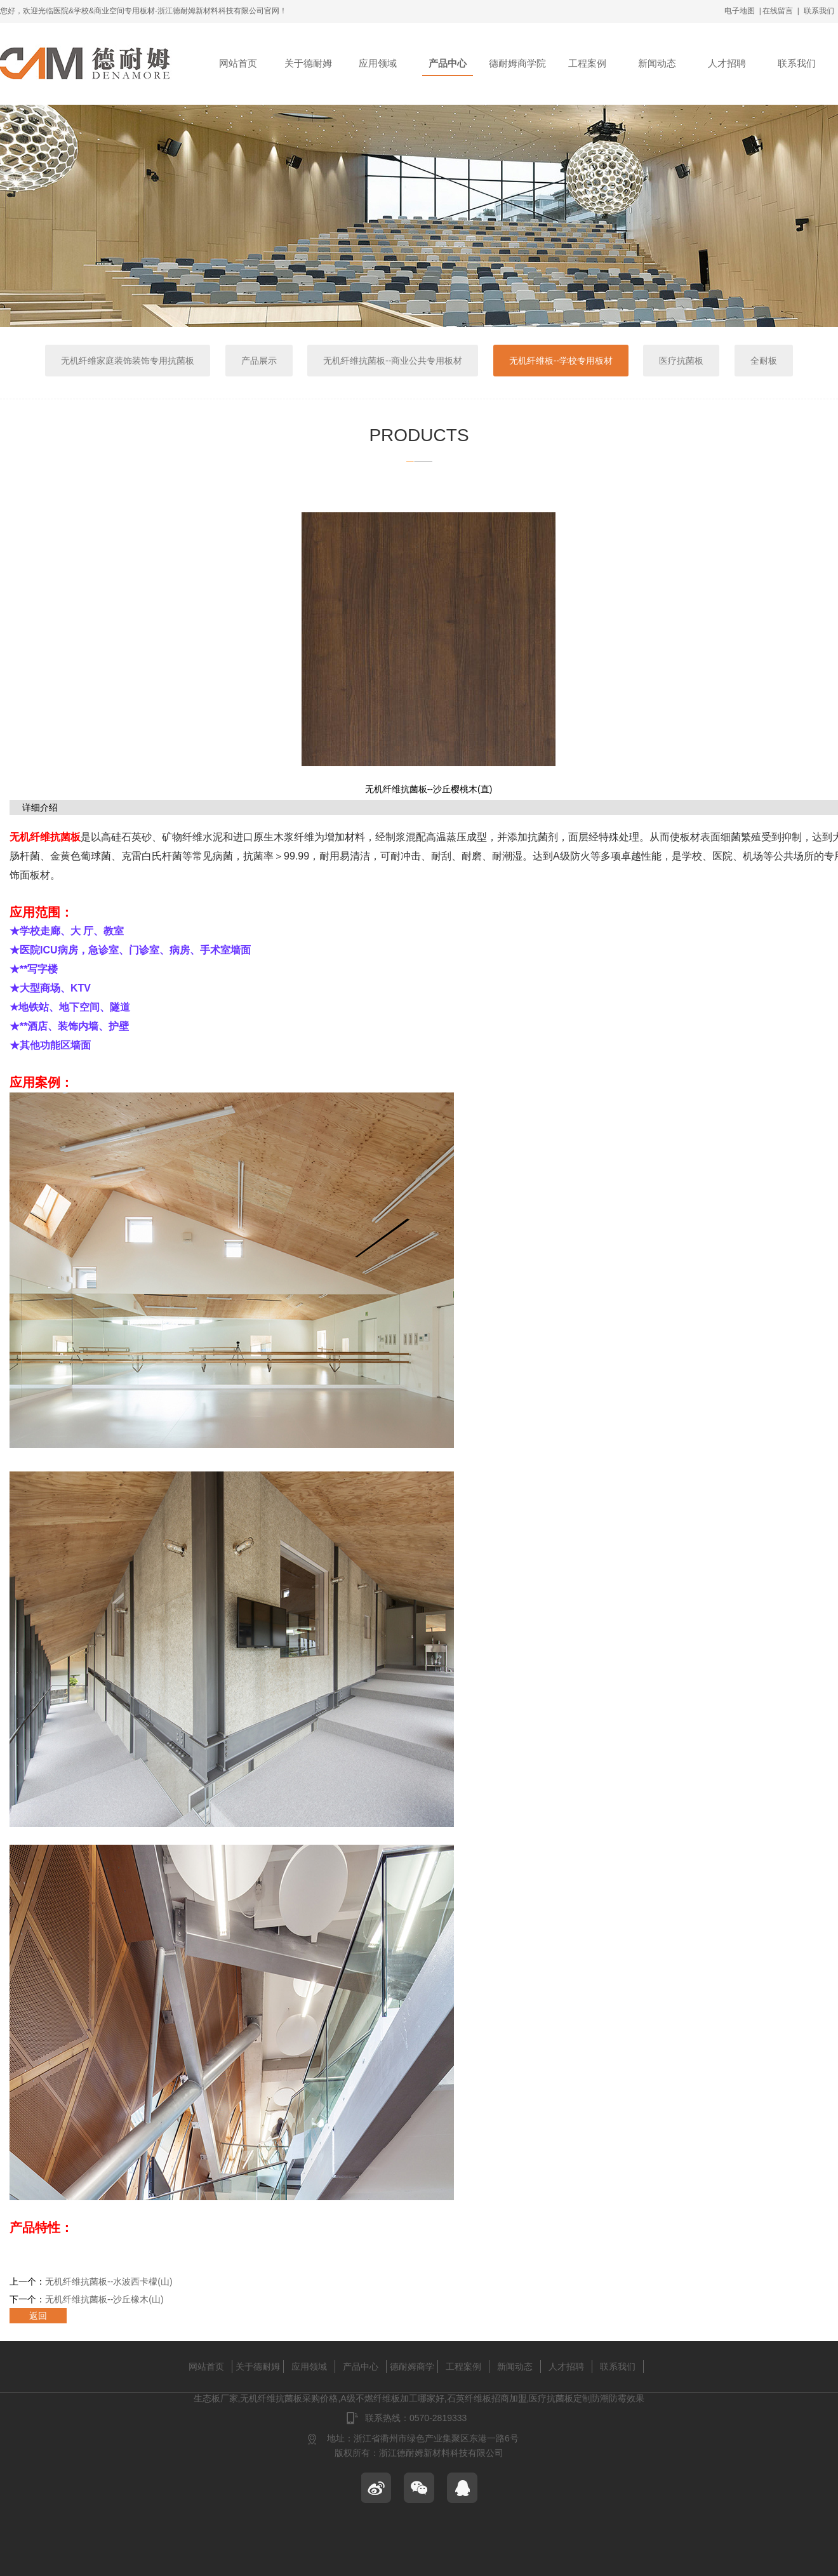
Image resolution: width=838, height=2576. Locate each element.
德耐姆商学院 (517, 63)
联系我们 (819, 10)
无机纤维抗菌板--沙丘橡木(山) (104, 2299)
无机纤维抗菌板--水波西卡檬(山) (109, 2281)
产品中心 (448, 63)
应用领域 (378, 63)
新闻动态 (657, 63)
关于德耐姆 (308, 63)
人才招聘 (727, 63)
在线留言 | (780, 10)
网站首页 (238, 63)
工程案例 (587, 63)
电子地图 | (742, 10)
